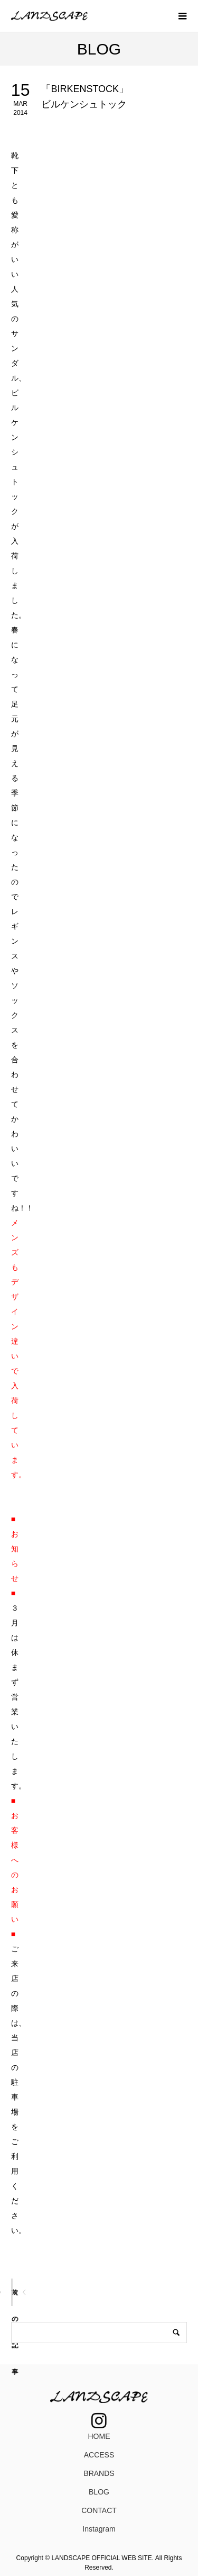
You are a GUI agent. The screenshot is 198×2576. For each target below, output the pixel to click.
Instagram (98, 2529)
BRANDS (98, 2473)
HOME (99, 2436)
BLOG (99, 2492)
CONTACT (99, 2510)
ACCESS (99, 2455)
